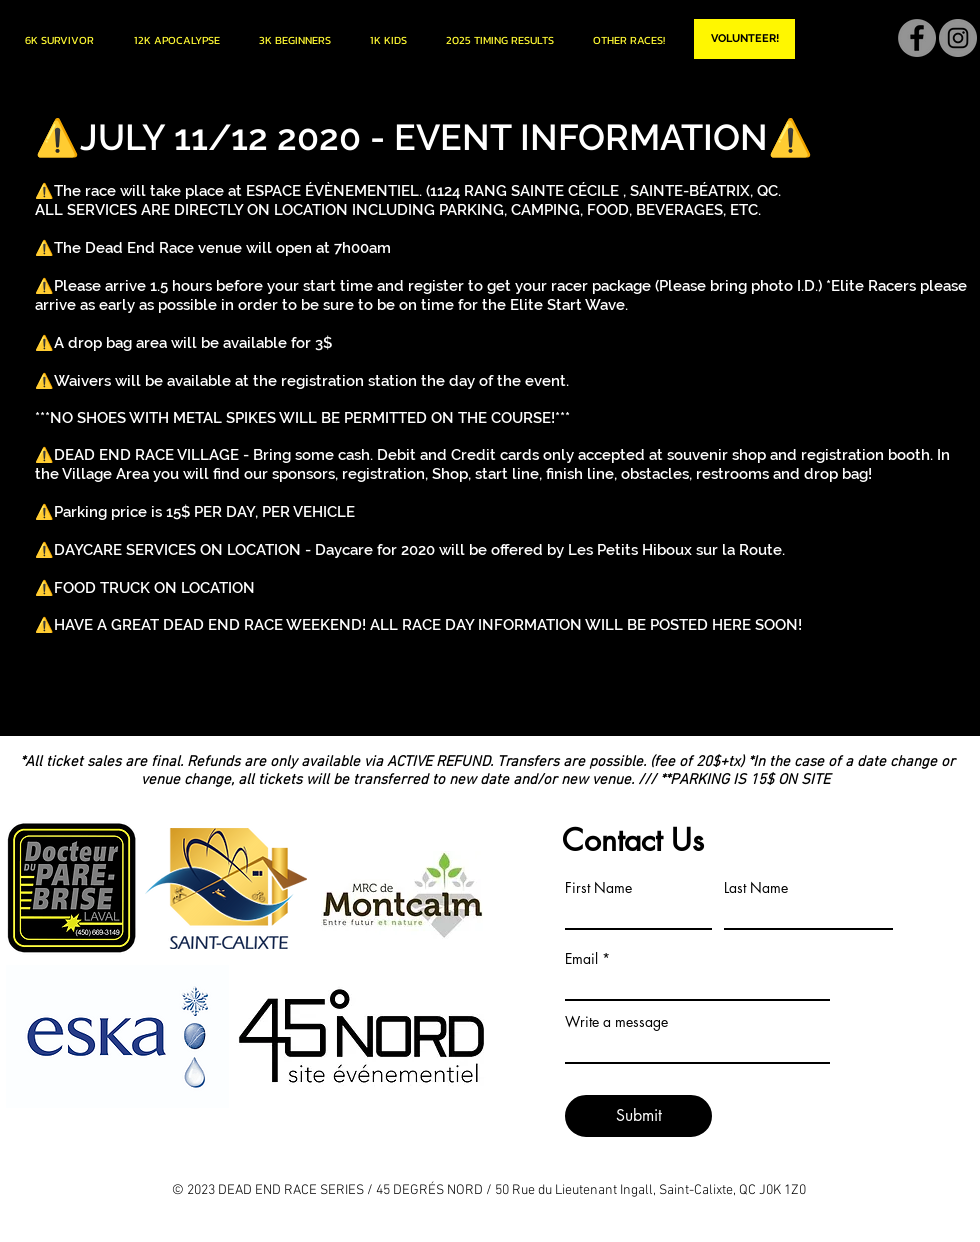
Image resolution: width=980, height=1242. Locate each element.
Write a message (616, 1022)
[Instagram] (958, 38)
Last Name (756, 888)
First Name (598, 888)
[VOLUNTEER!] (744, 39)
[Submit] (638, 1116)
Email (581, 959)
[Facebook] (917, 38)
